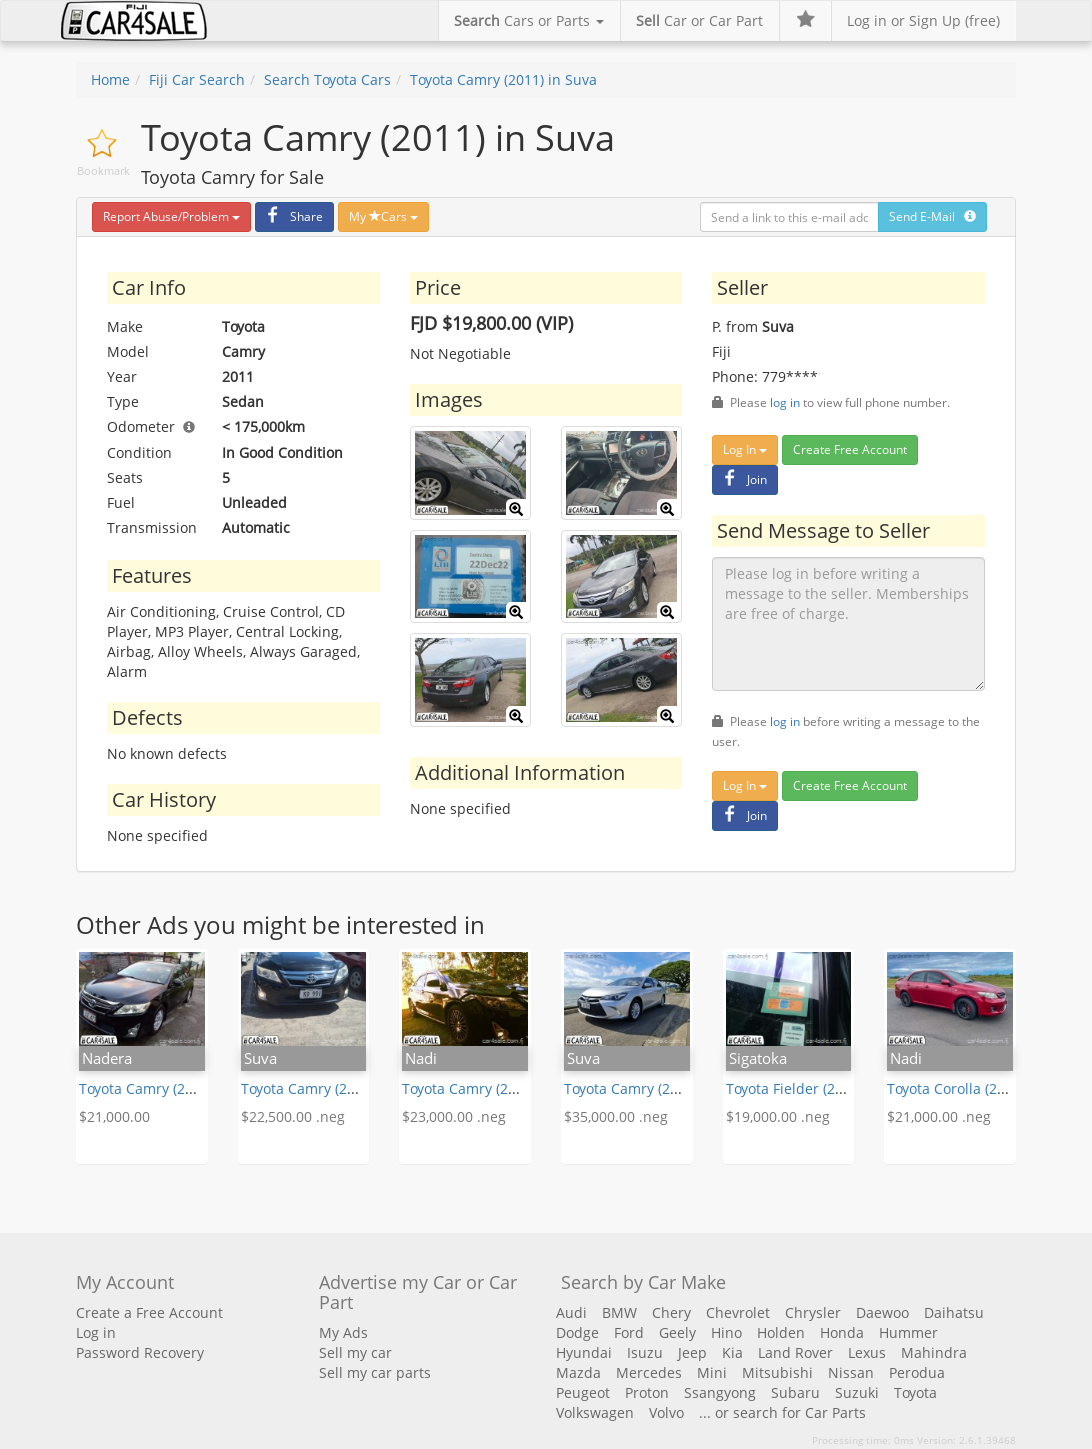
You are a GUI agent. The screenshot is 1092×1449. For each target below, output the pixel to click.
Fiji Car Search (197, 79)
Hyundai (584, 1352)
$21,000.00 (114, 1116)
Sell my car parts (375, 1372)
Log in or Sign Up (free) (923, 20)
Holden (781, 1332)
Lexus (867, 1352)
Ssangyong (720, 1392)
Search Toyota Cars (327, 79)
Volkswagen (595, 1412)
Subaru (795, 1392)
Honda (842, 1332)
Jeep (692, 1352)
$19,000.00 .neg (778, 1116)
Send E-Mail (932, 216)
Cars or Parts (529, 20)
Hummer (908, 1332)
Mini (712, 1372)
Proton (647, 1392)
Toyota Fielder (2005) (794, 1088)
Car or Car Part (699, 20)
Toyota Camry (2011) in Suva (503, 79)
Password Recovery (140, 1352)
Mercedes (649, 1372)
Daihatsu (954, 1312)
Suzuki (857, 1392)
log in (785, 402)
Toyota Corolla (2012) (956, 1088)
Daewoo (882, 1312)
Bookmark (103, 170)
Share (292, 216)
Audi (571, 1312)
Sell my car (355, 1352)
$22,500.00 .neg (293, 1116)
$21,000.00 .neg (939, 1116)
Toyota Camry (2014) (469, 1088)
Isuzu (645, 1352)
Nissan (851, 1372)
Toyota (915, 1392)
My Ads (343, 1332)
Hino (726, 1332)
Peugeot (583, 1392)
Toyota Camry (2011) (146, 1088)
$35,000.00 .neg (616, 1116)
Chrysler (813, 1312)
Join (742, 479)
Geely (677, 1332)
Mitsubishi (777, 1372)
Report (171, 216)
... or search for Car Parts (782, 1412)
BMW (619, 1312)
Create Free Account (850, 449)
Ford (629, 1332)
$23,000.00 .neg (454, 1116)
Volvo (666, 1412)
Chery (671, 1312)
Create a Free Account (149, 1312)
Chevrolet (738, 1312)
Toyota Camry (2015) (631, 1088)
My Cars (383, 216)
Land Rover (795, 1352)
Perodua (917, 1372)
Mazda (578, 1372)
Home (110, 79)
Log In (745, 449)
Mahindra (934, 1352)
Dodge (577, 1332)
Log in (96, 1332)
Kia (732, 1352)
